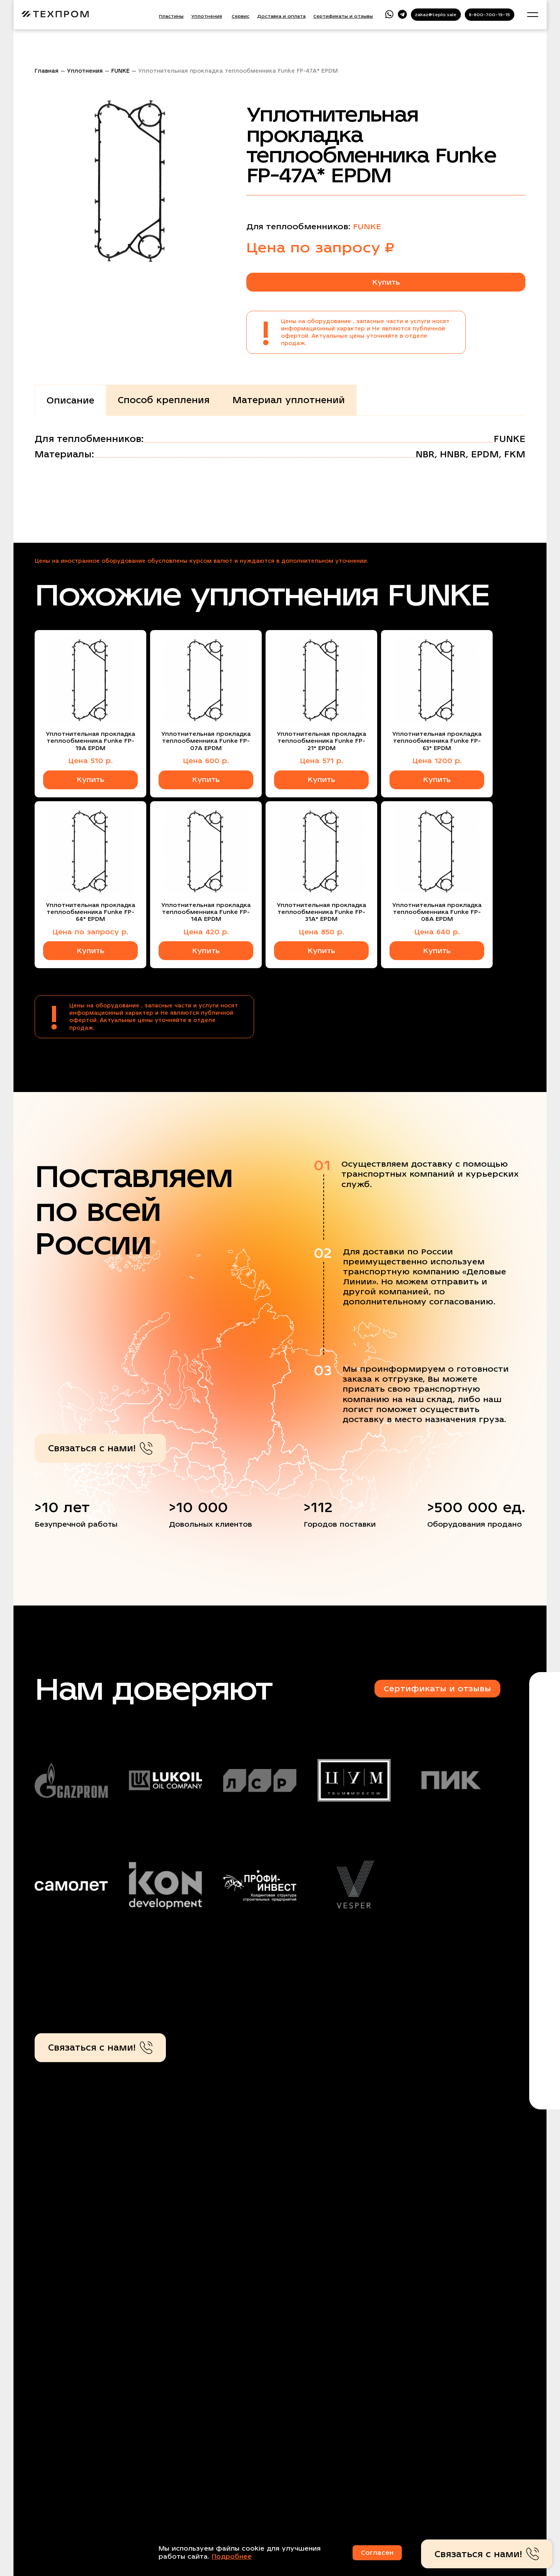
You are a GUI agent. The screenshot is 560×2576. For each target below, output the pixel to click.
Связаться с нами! (100, 1448)
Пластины (171, 16)
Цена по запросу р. (90, 932)
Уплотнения (206, 16)
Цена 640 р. (437, 932)
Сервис (240, 16)
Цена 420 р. (206, 932)
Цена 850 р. (321, 932)
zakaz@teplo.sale (435, 14)
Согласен (377, 2552)
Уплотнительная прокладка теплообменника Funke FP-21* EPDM (321, 740)
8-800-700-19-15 (489, 14)
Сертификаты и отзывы (343, 16)
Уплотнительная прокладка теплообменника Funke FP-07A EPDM (206, 740)
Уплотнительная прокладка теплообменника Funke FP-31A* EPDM (321, 912)
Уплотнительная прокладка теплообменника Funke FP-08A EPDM (436, 912)
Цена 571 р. (321, 761)
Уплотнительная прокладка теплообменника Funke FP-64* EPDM (90, 912)
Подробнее (232, 2556)
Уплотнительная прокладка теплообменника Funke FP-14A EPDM (206, 912)
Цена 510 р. (90, 761)
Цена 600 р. (206, 761)
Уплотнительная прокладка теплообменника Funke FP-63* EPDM (436, 740)
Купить (386, 282)
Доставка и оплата (281, 16)
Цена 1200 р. (437, 761)
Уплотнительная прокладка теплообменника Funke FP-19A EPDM (90, 740)
